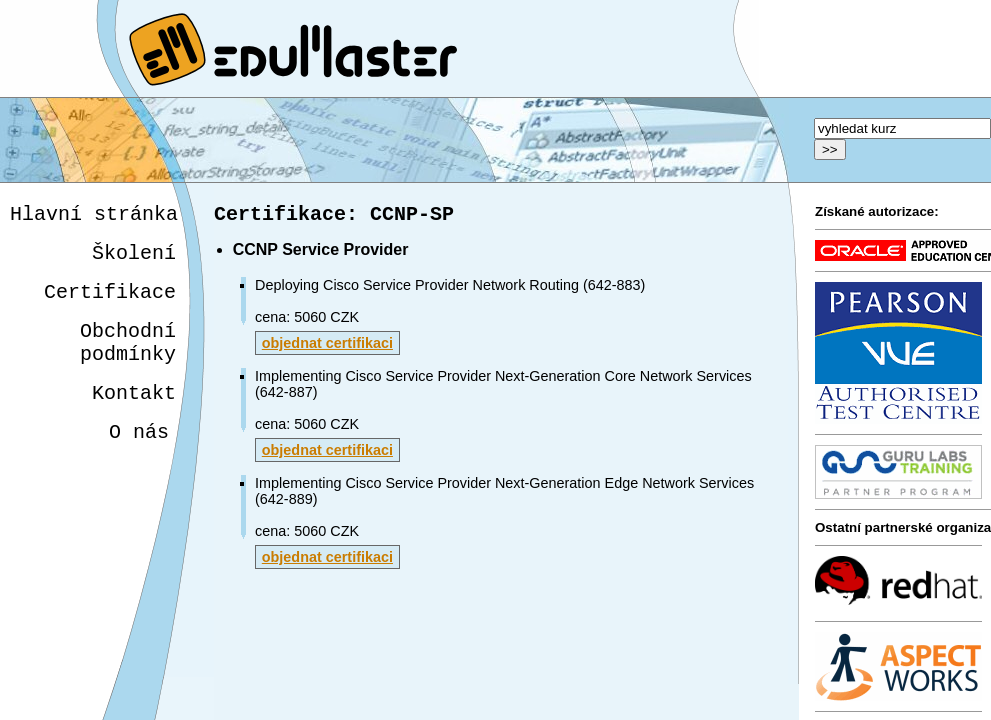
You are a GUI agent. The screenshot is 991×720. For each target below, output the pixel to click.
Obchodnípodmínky (128, 359)
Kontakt (131, 415)
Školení (134, 259)
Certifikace (110, 302)
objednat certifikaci (327, 347)
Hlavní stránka (94, 216)
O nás (135, 458)
